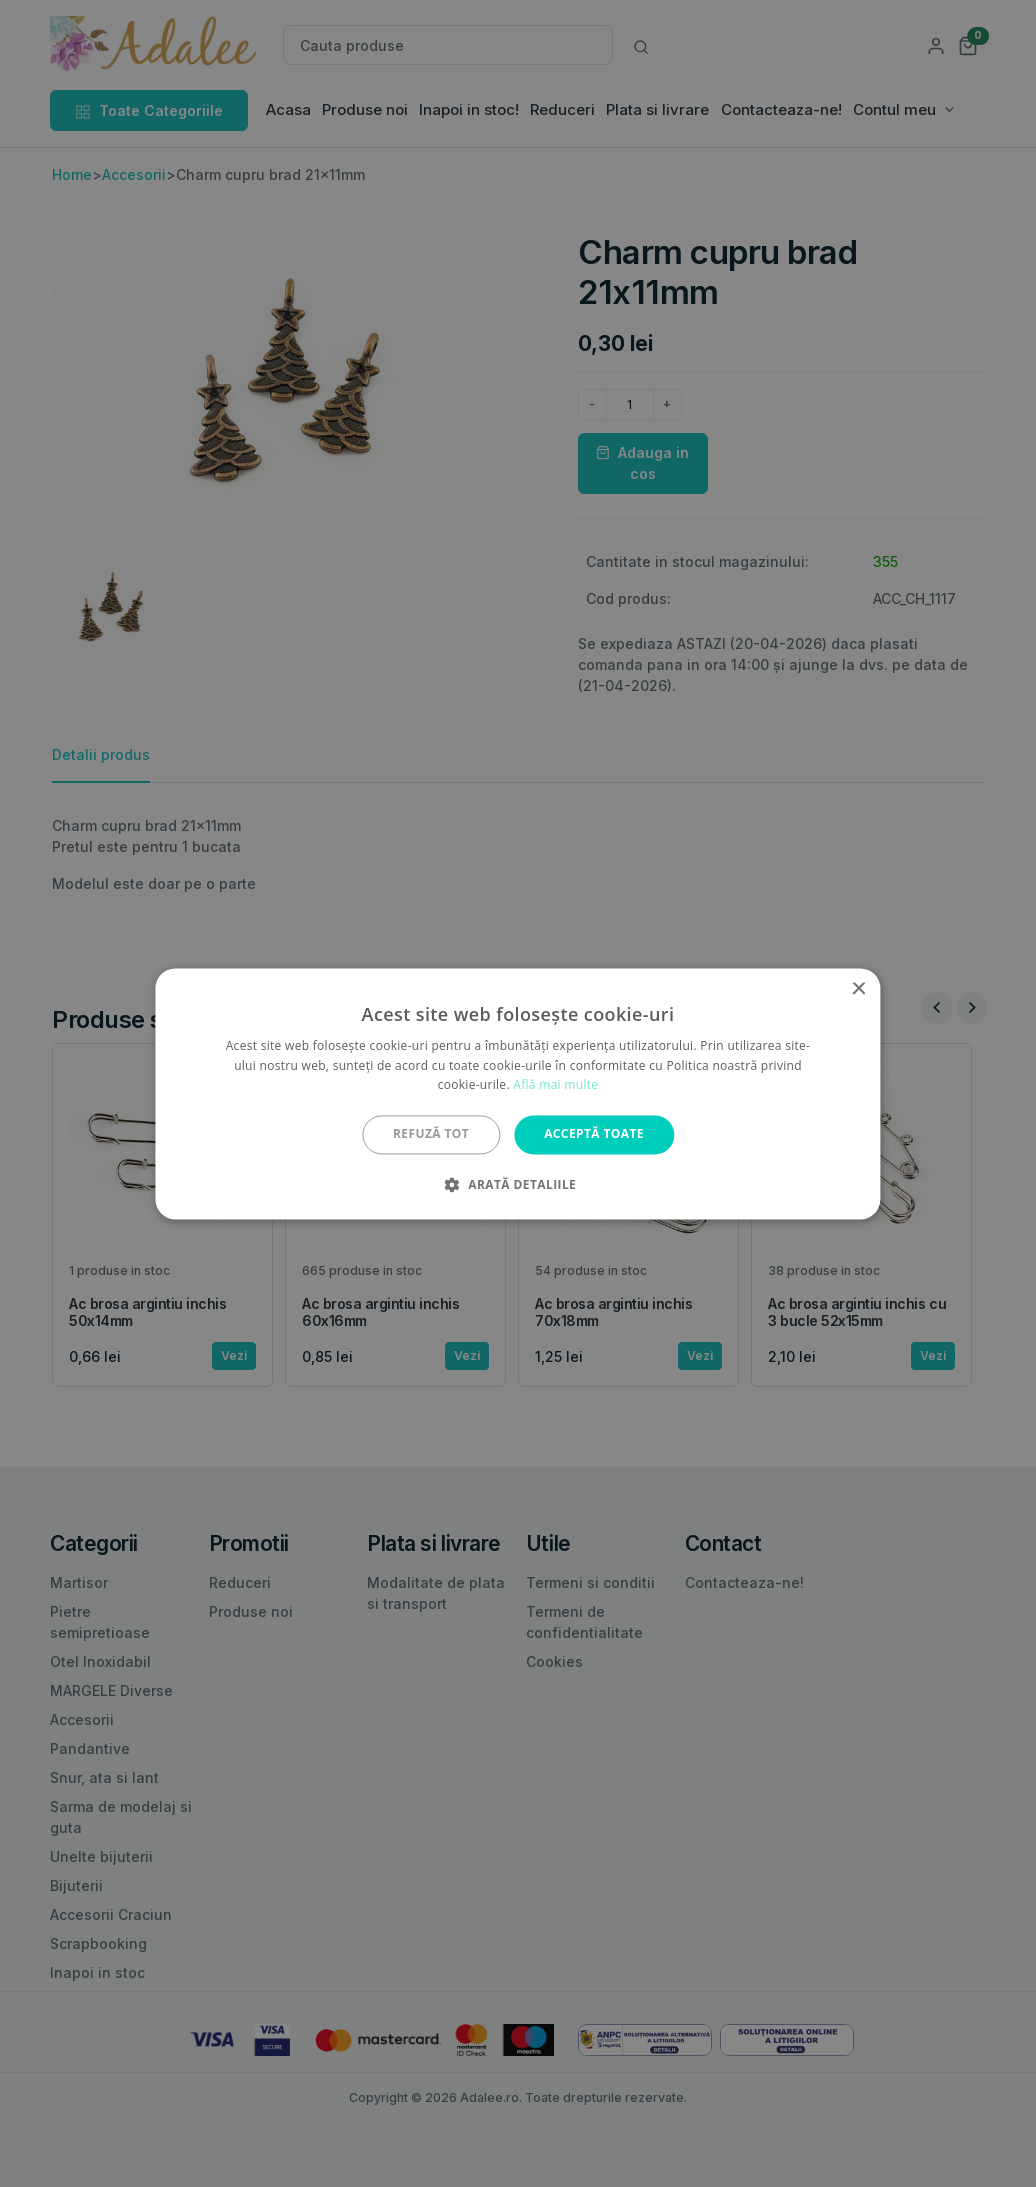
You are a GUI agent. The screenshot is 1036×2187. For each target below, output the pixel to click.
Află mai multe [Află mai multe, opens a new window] (555, 1085)
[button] (518, 1184)
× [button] (858, 989)
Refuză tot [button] (431, 1134)
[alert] (518, 1093)
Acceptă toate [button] (594, 1134)
